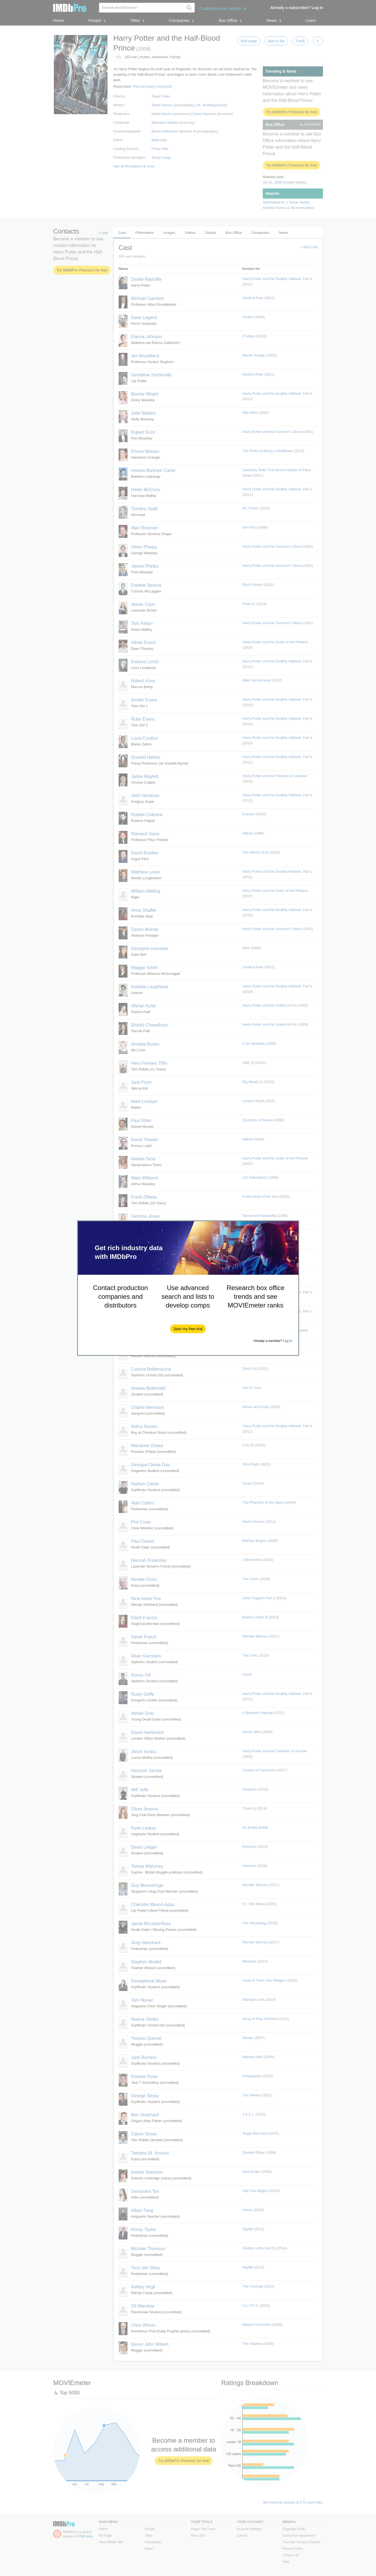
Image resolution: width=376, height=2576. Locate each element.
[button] (188, 1329)
